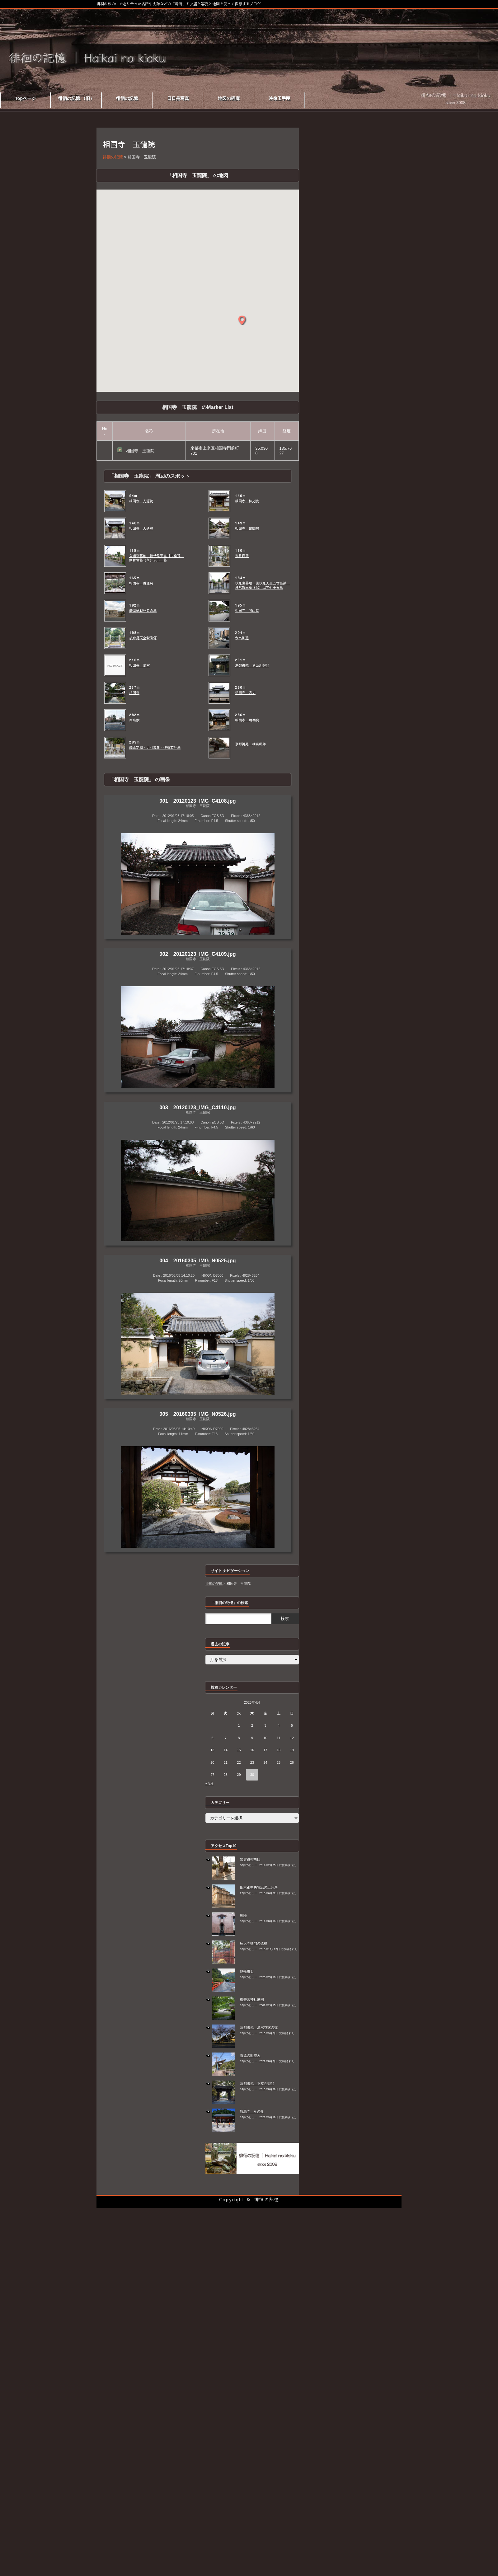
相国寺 (134, 693)
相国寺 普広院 (247, 528)
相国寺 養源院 (141, 583)
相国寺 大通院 (141, 528)
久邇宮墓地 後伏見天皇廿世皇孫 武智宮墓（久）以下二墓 (156, 558)
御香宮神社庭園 (252, 1999)
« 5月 (209, 1783)
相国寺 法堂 (139, 665)
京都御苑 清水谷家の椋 (259, 2027)
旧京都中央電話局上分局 (259, 1887)
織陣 (243, 1915)
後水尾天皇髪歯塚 (143, 638)
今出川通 (242, 638)
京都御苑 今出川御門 (252, 665)
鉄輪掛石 (247, 1971)
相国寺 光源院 (141, 501)
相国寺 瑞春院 (247, 720)
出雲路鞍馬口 (250, 1859)
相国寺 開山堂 (247, 610)
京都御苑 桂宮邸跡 (250, 744)
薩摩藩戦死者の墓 (143, 610)
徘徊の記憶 (266, 2199)
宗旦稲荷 (242, 556)
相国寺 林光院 (247, 501)
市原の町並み (250, 2055)
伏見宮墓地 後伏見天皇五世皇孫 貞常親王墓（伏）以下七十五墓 (262, 585)
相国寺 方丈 (245, 693)
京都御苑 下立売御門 (257, 2083)
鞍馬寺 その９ (252, 2111)
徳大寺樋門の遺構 (253, 1943)
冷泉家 (134, 720)
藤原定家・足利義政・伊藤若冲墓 (155, 747)
